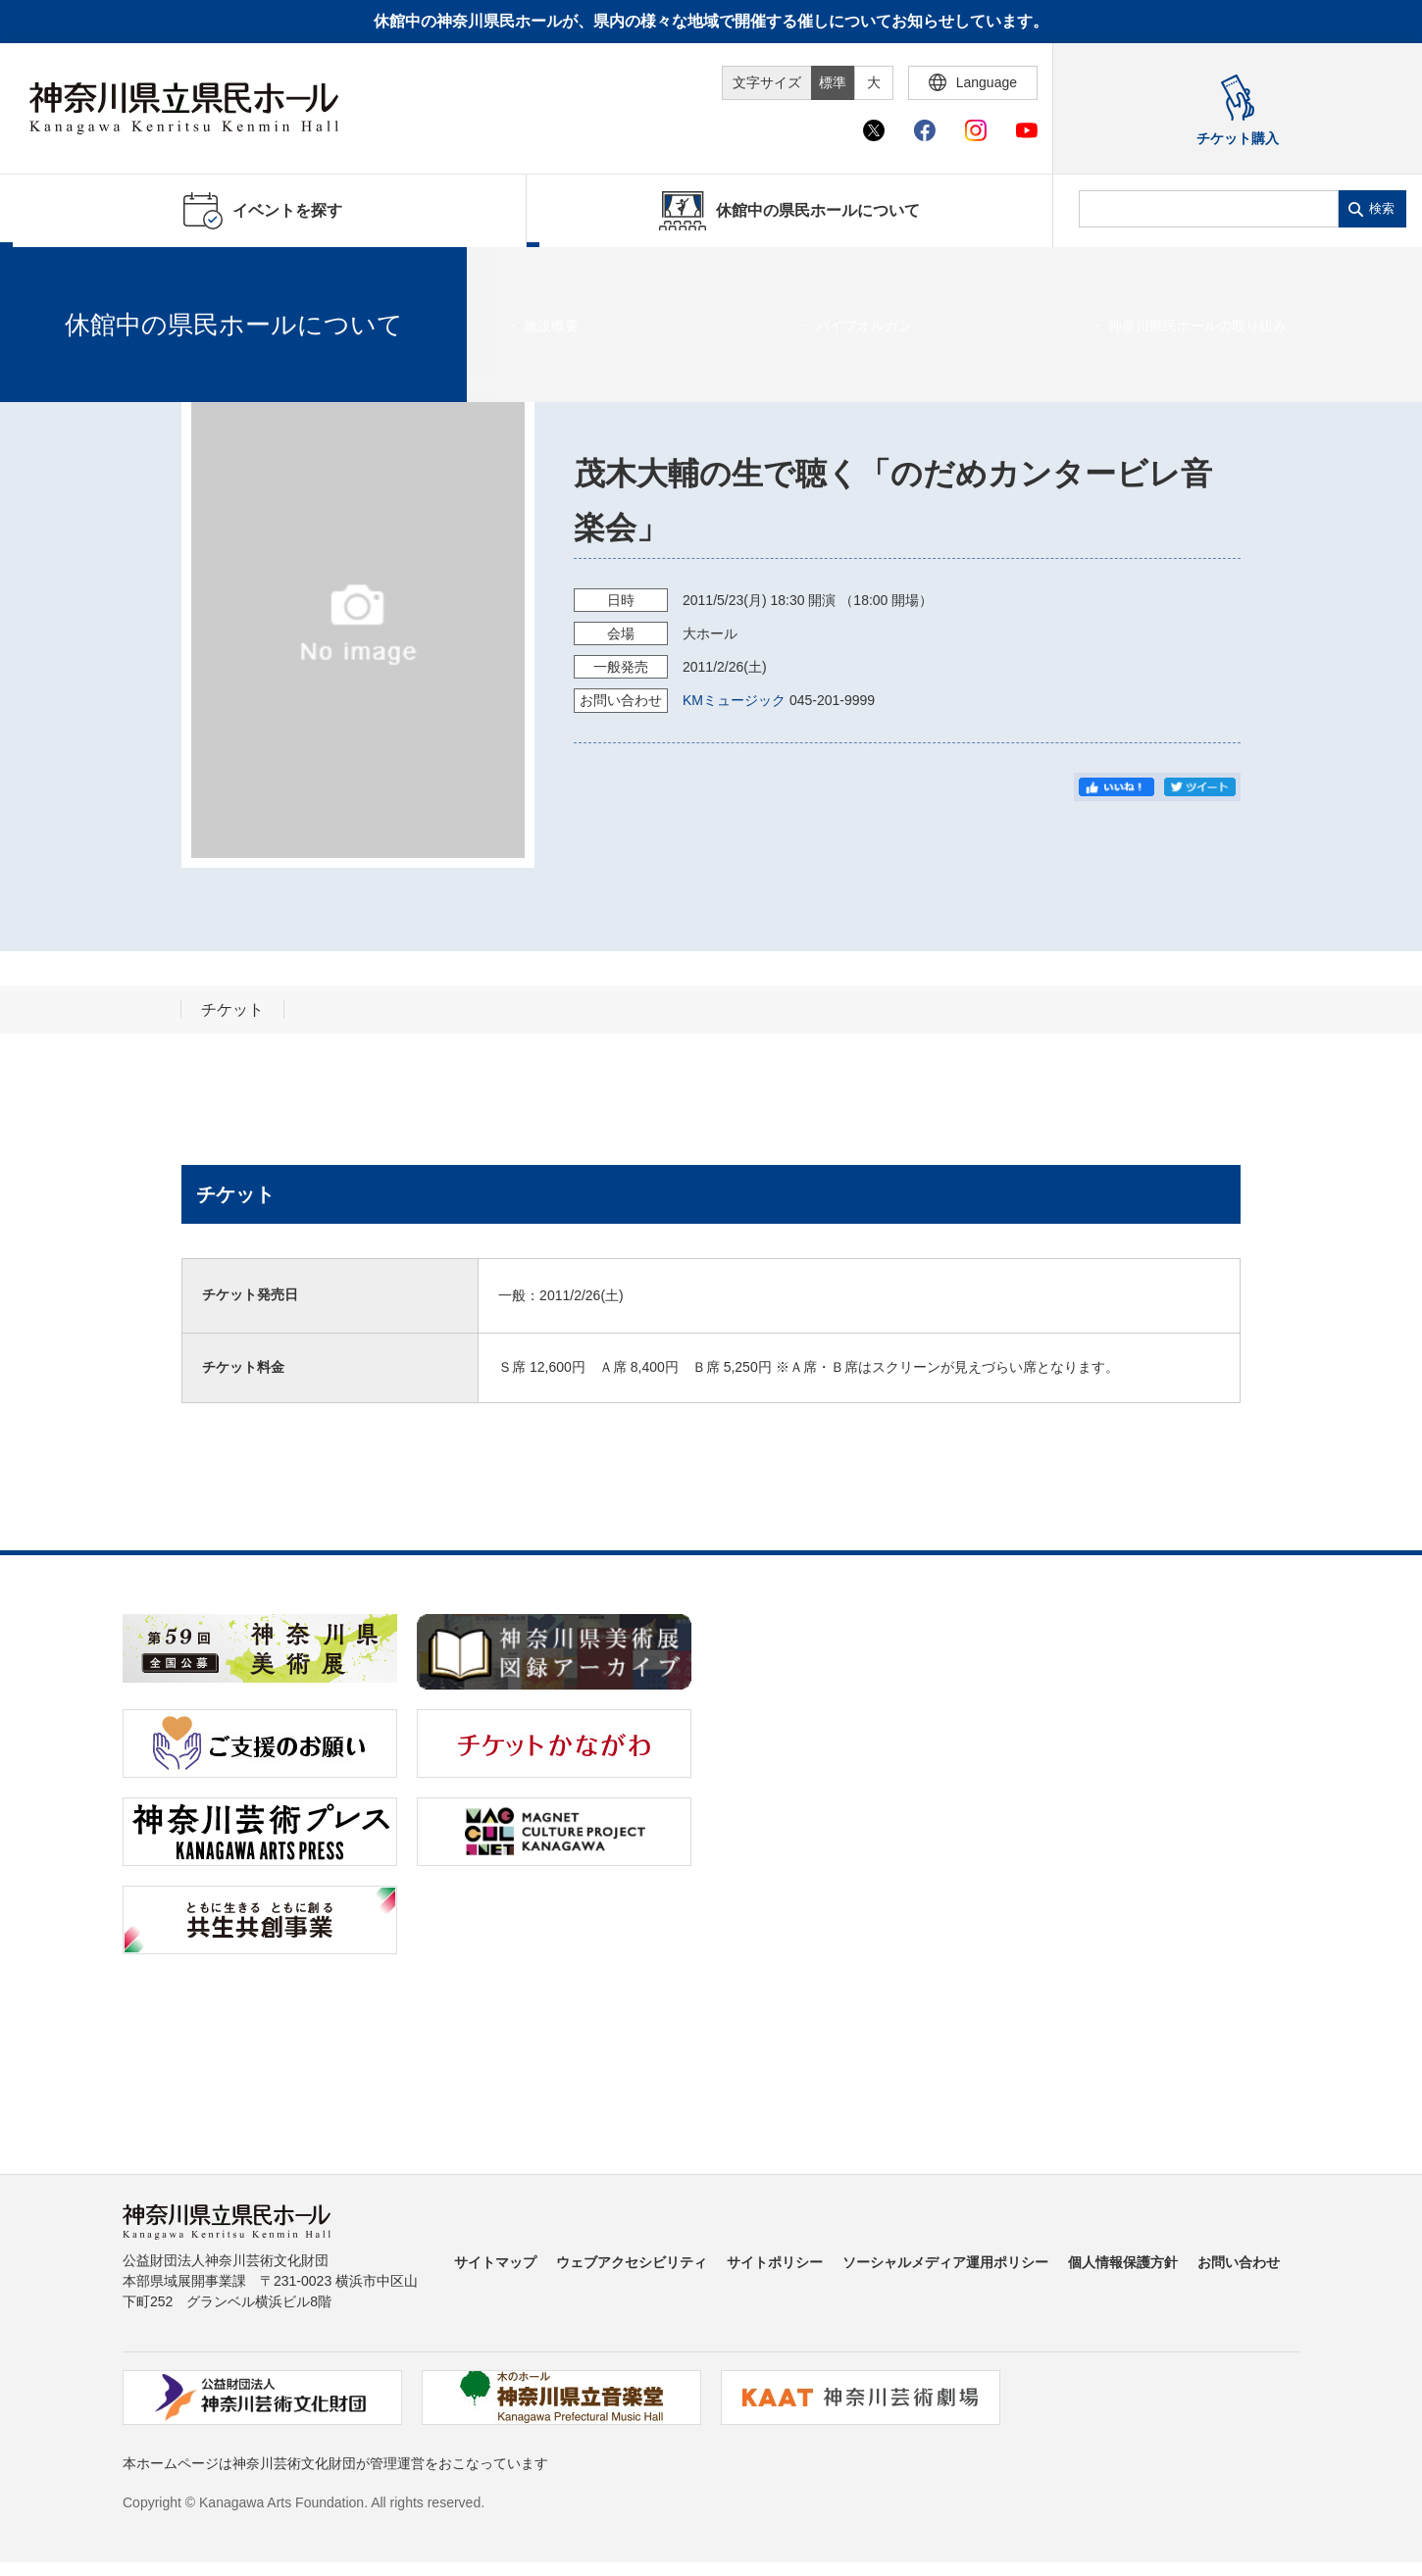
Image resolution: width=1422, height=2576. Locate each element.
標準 (832, 82)
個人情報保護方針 (1123, 2262)
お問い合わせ (1238, 2262)
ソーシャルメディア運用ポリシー (945, 2262)
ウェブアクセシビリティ (631, 2262)
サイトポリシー (775, 2262)
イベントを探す (122, 271)
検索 (1382, 208)
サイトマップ (495, 2262)
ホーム (47, 271)
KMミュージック (734, 700)
